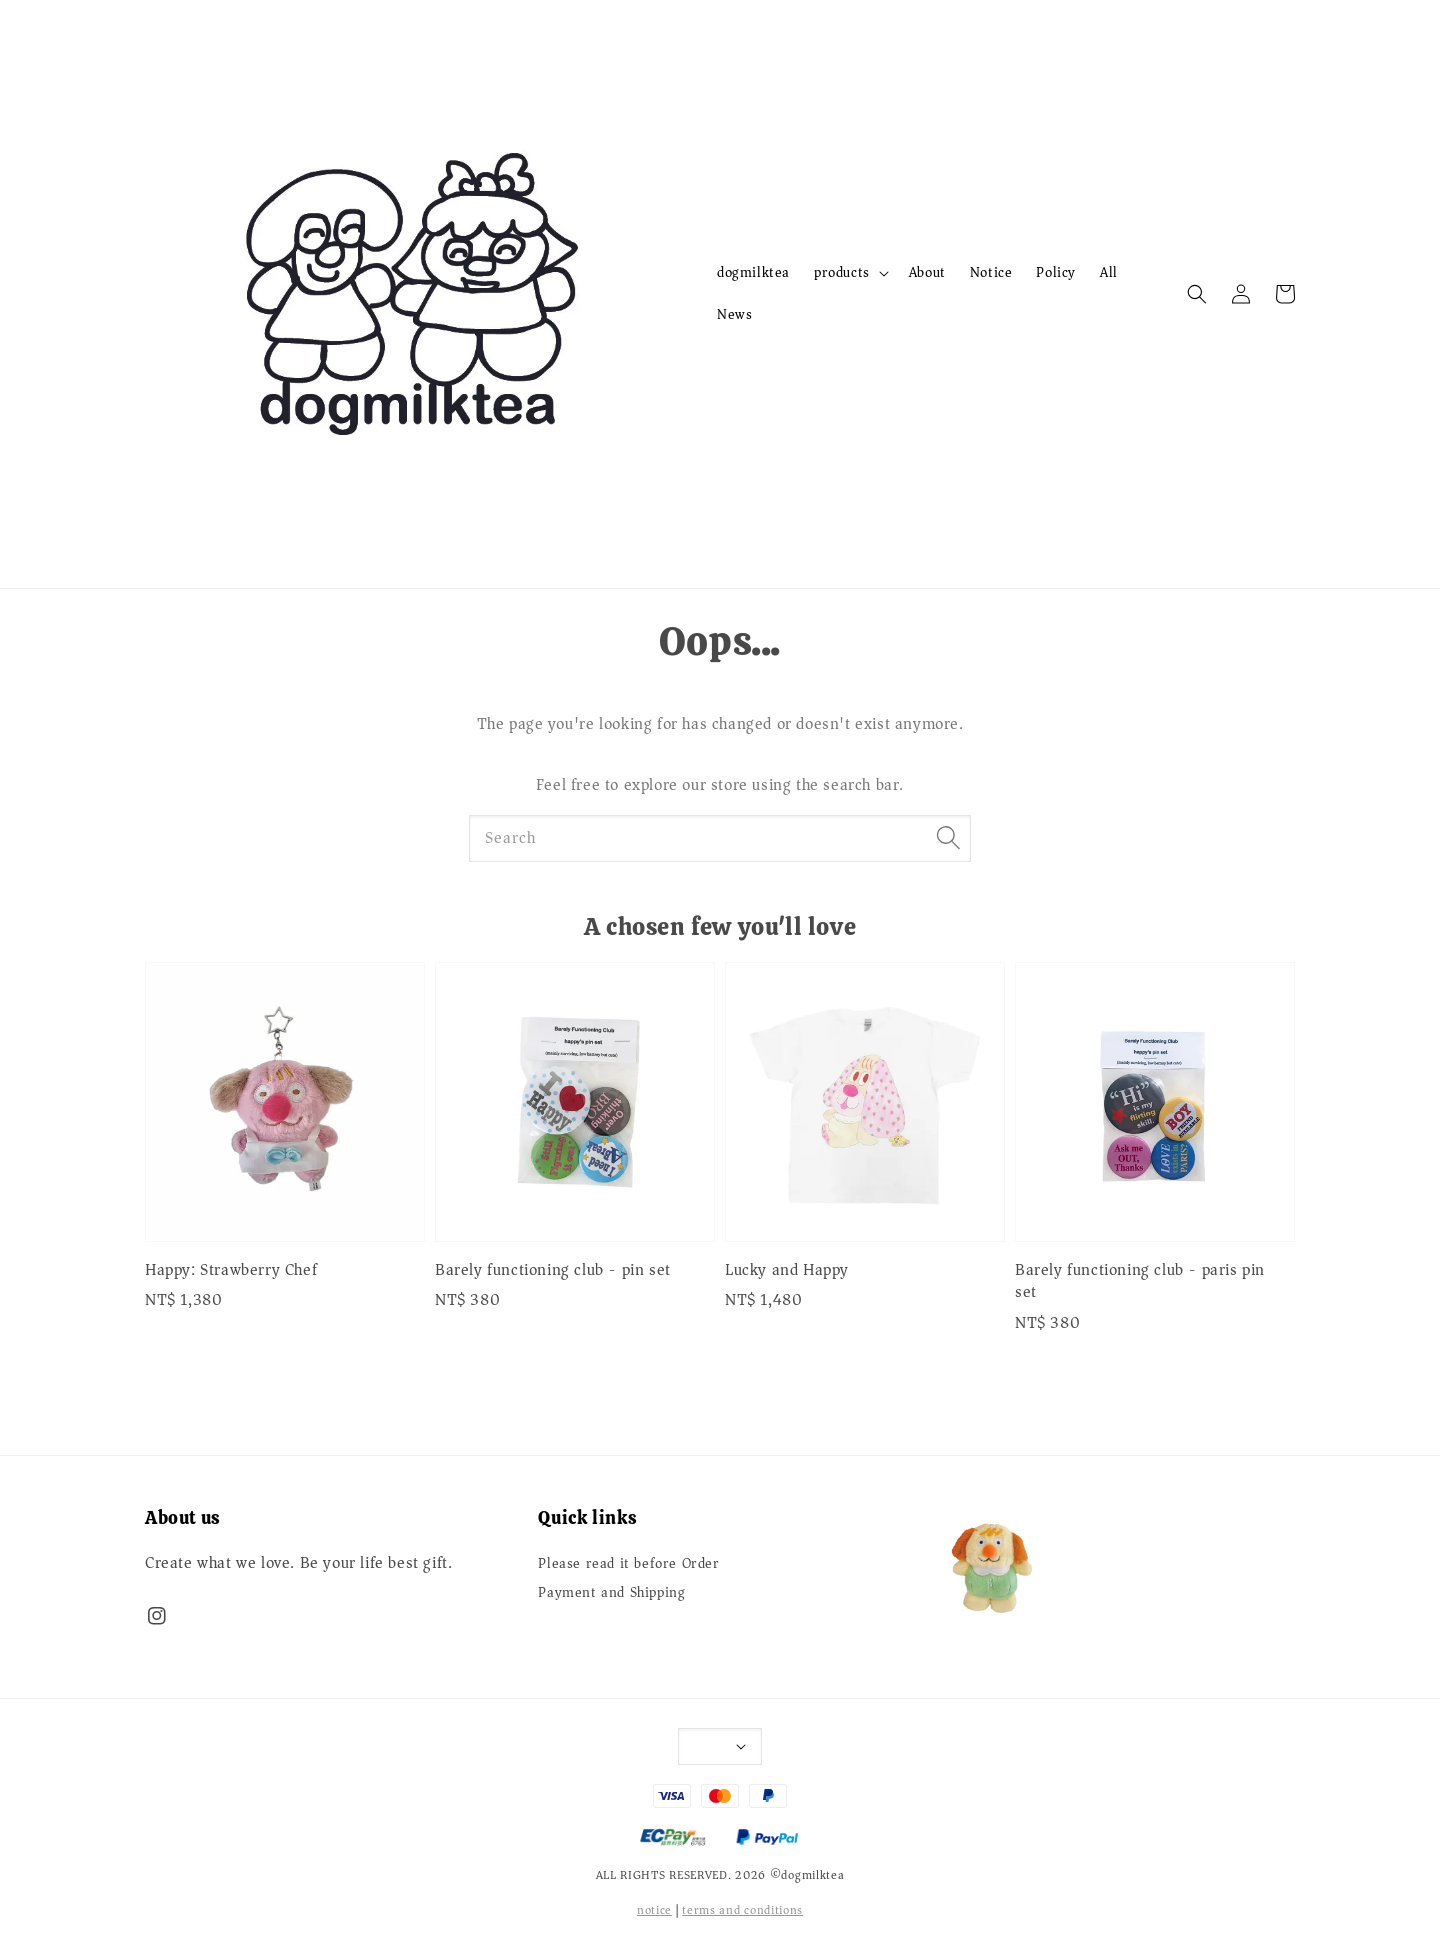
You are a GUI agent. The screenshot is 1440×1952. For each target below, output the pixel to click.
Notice (991, 272)
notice (654, 1910)
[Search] (948, 838)
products (842, 273)
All (1109, 272)
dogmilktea (753, 272)
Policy (1056, 272)
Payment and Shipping (611, 1593)
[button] (1197, 294)
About (927, 272)
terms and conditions (742, 1910)
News (734, 314)
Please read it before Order (628, 1565)
